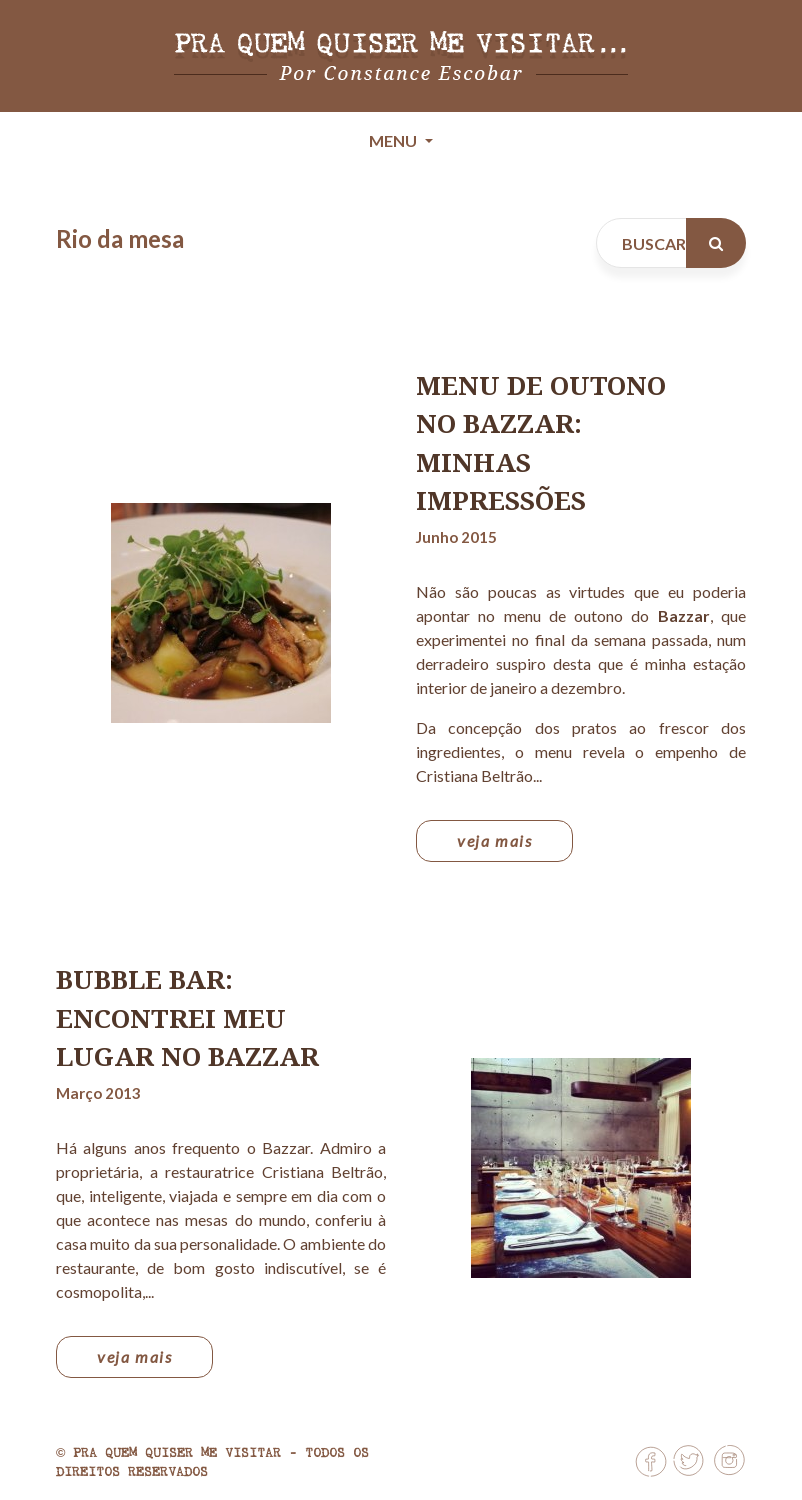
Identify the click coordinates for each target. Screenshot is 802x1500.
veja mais (494, 840)
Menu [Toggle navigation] (394, 140)
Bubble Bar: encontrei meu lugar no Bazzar (187, 1017)
